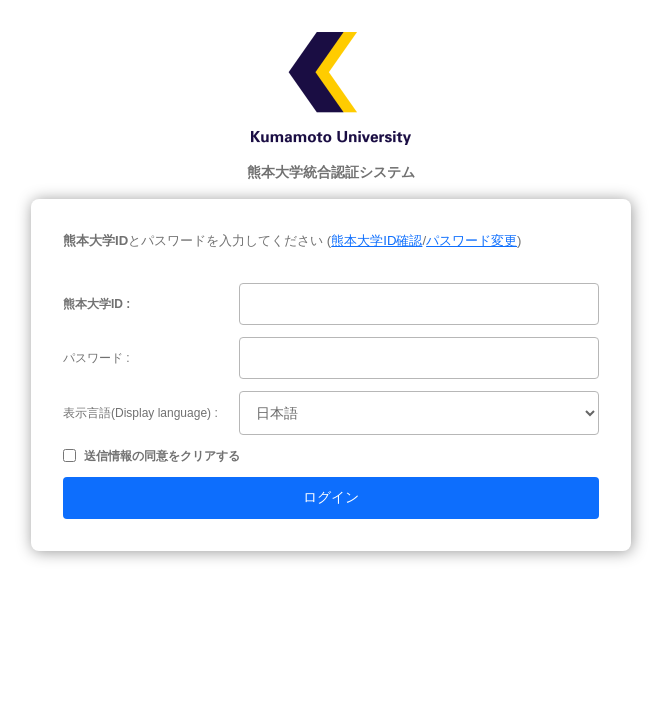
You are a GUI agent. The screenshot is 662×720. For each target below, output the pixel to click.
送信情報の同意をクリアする (162, 456)
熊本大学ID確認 (376, 240)
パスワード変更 (471, 240)
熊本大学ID (93, 304)
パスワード (93, 358)
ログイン (331, 497)
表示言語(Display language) (137, 413)
